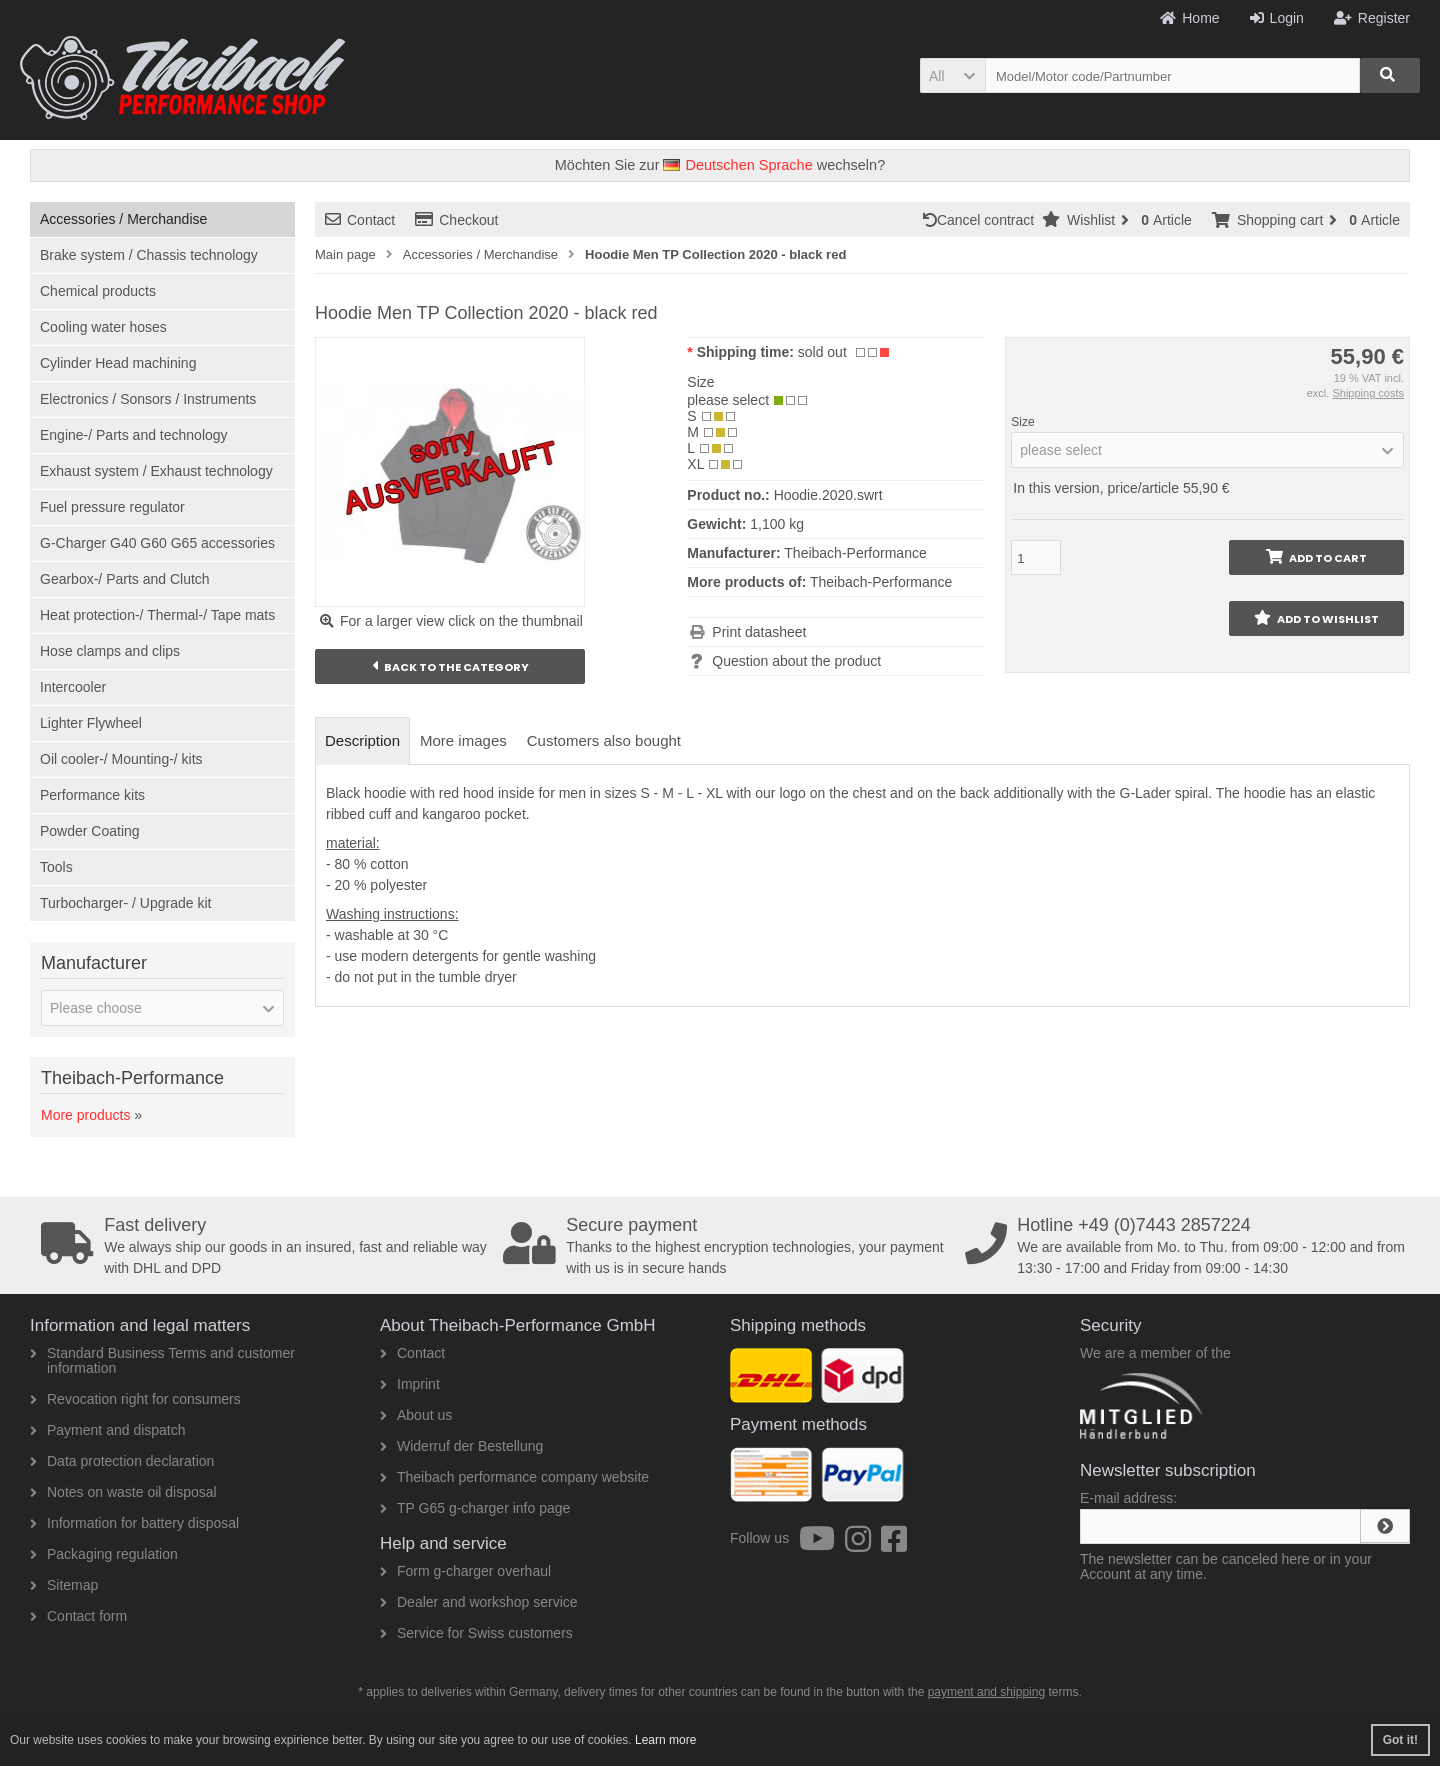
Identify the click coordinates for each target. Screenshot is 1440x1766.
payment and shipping (986, 1692)
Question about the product (796, 661)
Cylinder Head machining (118, 363)
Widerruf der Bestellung (461, 1446)
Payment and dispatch (108, 1430)
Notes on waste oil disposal (123, 1492)
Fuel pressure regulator (112, 507)
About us (416, 1415)
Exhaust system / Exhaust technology (156, 471)
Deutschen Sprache (737, 165)
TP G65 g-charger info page (475, 1508)
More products (85, 1115)
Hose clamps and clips (110, 651)
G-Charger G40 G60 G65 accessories (157, 543)
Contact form (78, 1616)
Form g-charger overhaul (465, 1571)
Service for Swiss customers (476, 1633)
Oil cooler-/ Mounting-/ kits (121, 759)
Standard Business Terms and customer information (162, 1360)
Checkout (456, 220)
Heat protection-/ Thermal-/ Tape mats (157, 615)
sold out (822, 352)
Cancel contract (982, 220)
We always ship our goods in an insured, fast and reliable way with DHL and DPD (265, 1246)
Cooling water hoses (103, 327)
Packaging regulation (104, 1554)
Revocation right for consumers (135, 1399)
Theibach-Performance (881, 582)
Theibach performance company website (514, 1477)
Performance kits (92, 795)
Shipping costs (1368, 393)
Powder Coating (90, 831)
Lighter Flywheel (91, 723)
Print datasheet (759, 632)
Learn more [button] (665, 1740)
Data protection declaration (122, 1461)
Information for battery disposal (134, 1523)
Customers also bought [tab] (604, 740)
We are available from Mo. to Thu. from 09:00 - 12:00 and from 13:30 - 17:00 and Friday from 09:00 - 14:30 (1189, 1246)
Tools (56, 867)
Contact (360, 220)
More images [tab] (463, 740)
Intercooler (73, 687)
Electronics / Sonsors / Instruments (148, 399)
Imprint (410, 1384)
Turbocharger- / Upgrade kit (125, 903)
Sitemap (64, 1585)
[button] (952, 75)
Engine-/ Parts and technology (134, 435)
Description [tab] (362, 740)
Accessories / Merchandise (123, 219)
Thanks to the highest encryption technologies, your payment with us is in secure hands (727, 1246)
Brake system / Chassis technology (149, 255)
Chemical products (98, 291)
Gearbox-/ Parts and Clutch (125, 579)
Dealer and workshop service (479, 1602)
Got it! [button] (1400, 1740)
